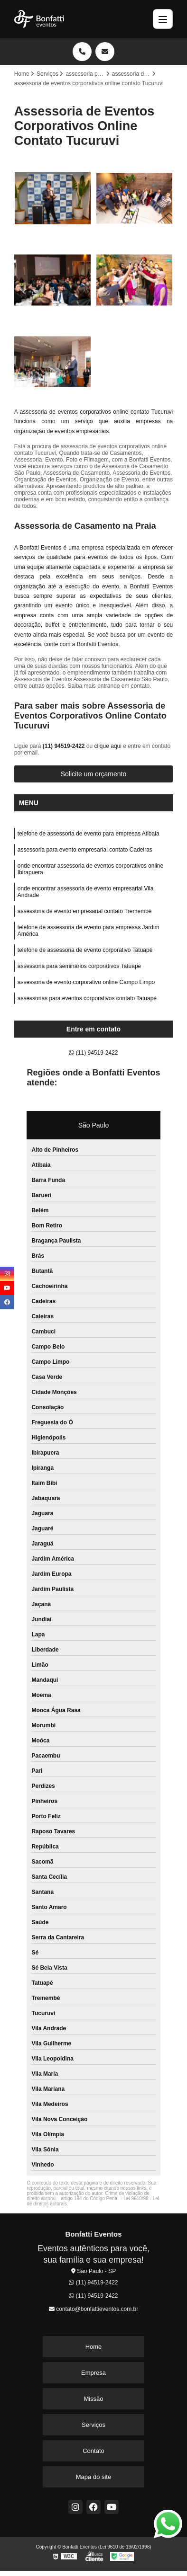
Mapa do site (93, 2476)
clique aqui (108, 746)
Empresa (93, 2372)
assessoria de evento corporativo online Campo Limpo (86, 982)
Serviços (93, 2424)
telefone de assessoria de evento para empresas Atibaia (88, 833)
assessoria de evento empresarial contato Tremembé (85, 911)
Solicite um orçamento (94, 774)
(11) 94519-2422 (64, 746)
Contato (93, 2450)
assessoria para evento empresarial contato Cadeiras (85, 849)
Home (93, 2346)
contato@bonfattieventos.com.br (93, 2309)
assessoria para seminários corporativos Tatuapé (79, 966)
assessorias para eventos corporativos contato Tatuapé (87, 998)
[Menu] (163, 19)
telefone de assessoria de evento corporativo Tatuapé (85, 950)
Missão (93, 2398)
